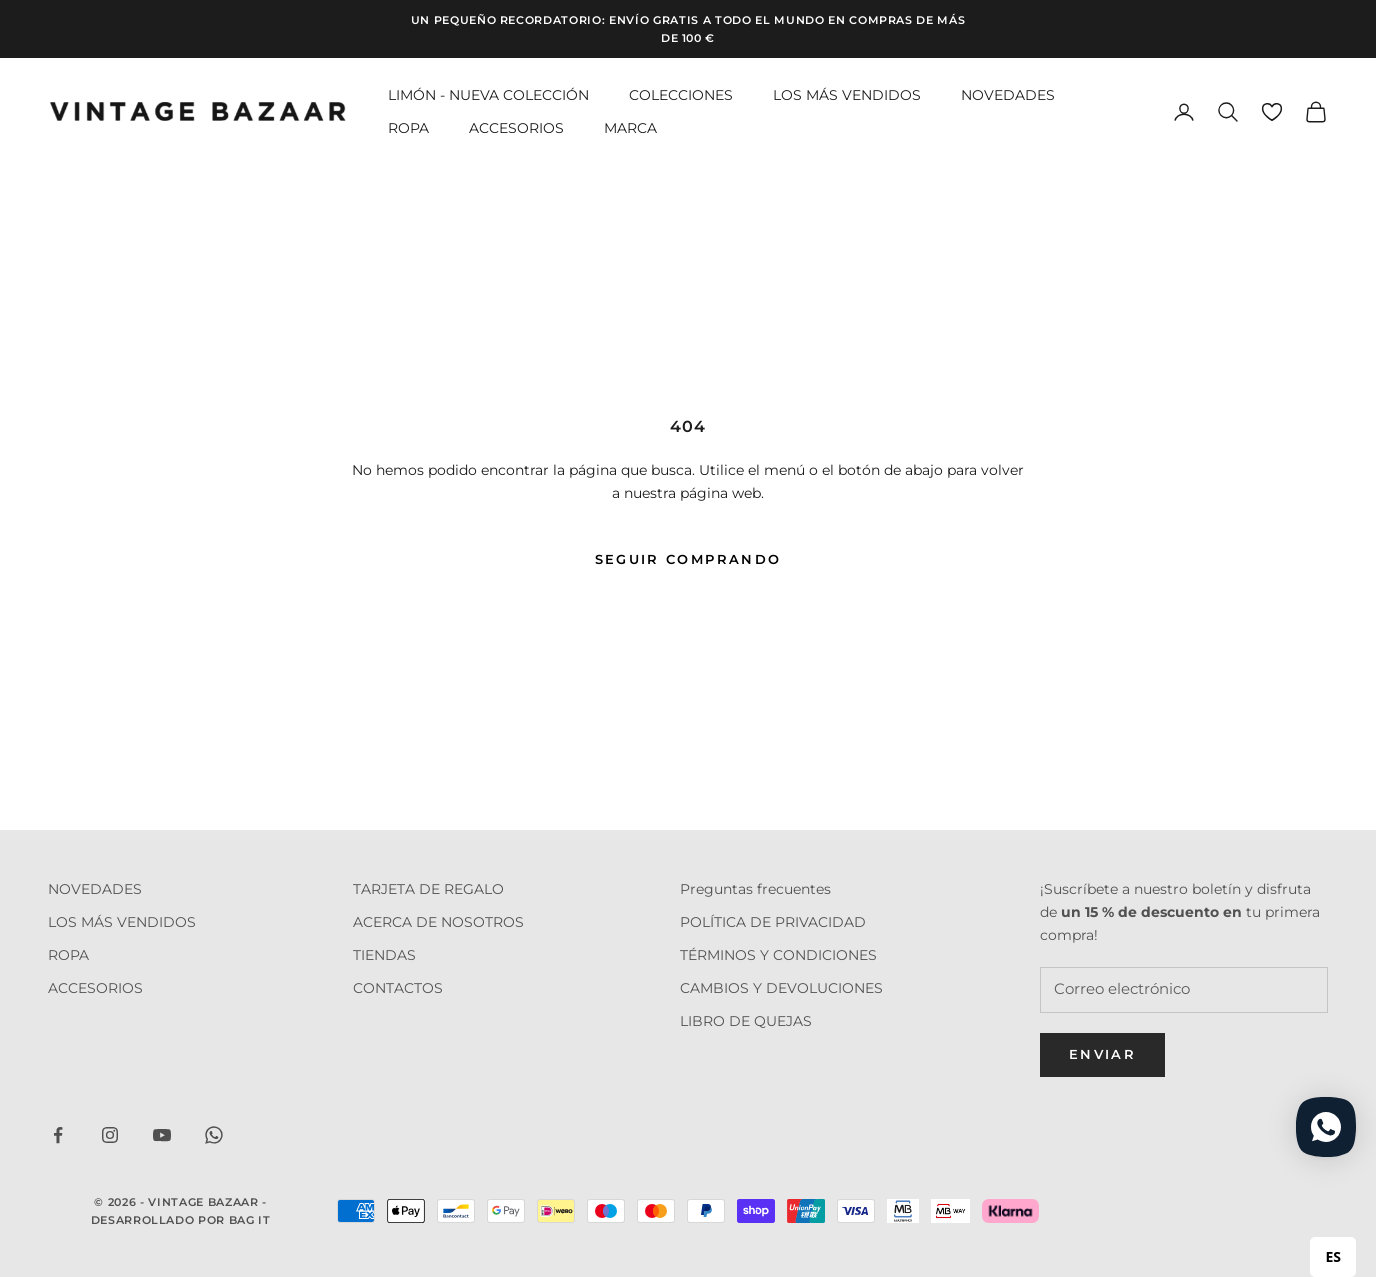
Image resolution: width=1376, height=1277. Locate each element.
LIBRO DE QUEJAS (746, 1021)
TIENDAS (384, 955)
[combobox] (1333, 1257)
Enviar (1102, 1054)
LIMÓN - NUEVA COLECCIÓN (488, 95)
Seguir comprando (688, 559)
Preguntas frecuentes (755, 889)
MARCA (630, 128)
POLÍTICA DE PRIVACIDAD (773, 922)
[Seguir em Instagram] (110, 1135)
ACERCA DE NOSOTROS (438, 922)
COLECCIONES (681, 95)
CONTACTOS (398, 988)
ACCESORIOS (516, 128)
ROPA (408, 128)
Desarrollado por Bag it (181, 1220)
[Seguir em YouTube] (162, 1135)
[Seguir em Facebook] (58, 1135)
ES (1333, 1256)
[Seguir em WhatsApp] (214, 1135)
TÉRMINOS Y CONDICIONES (778, 955)
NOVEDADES (1008, 95)
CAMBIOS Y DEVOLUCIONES (781, 988)
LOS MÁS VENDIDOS (847, 95)
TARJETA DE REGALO (428, 889)
